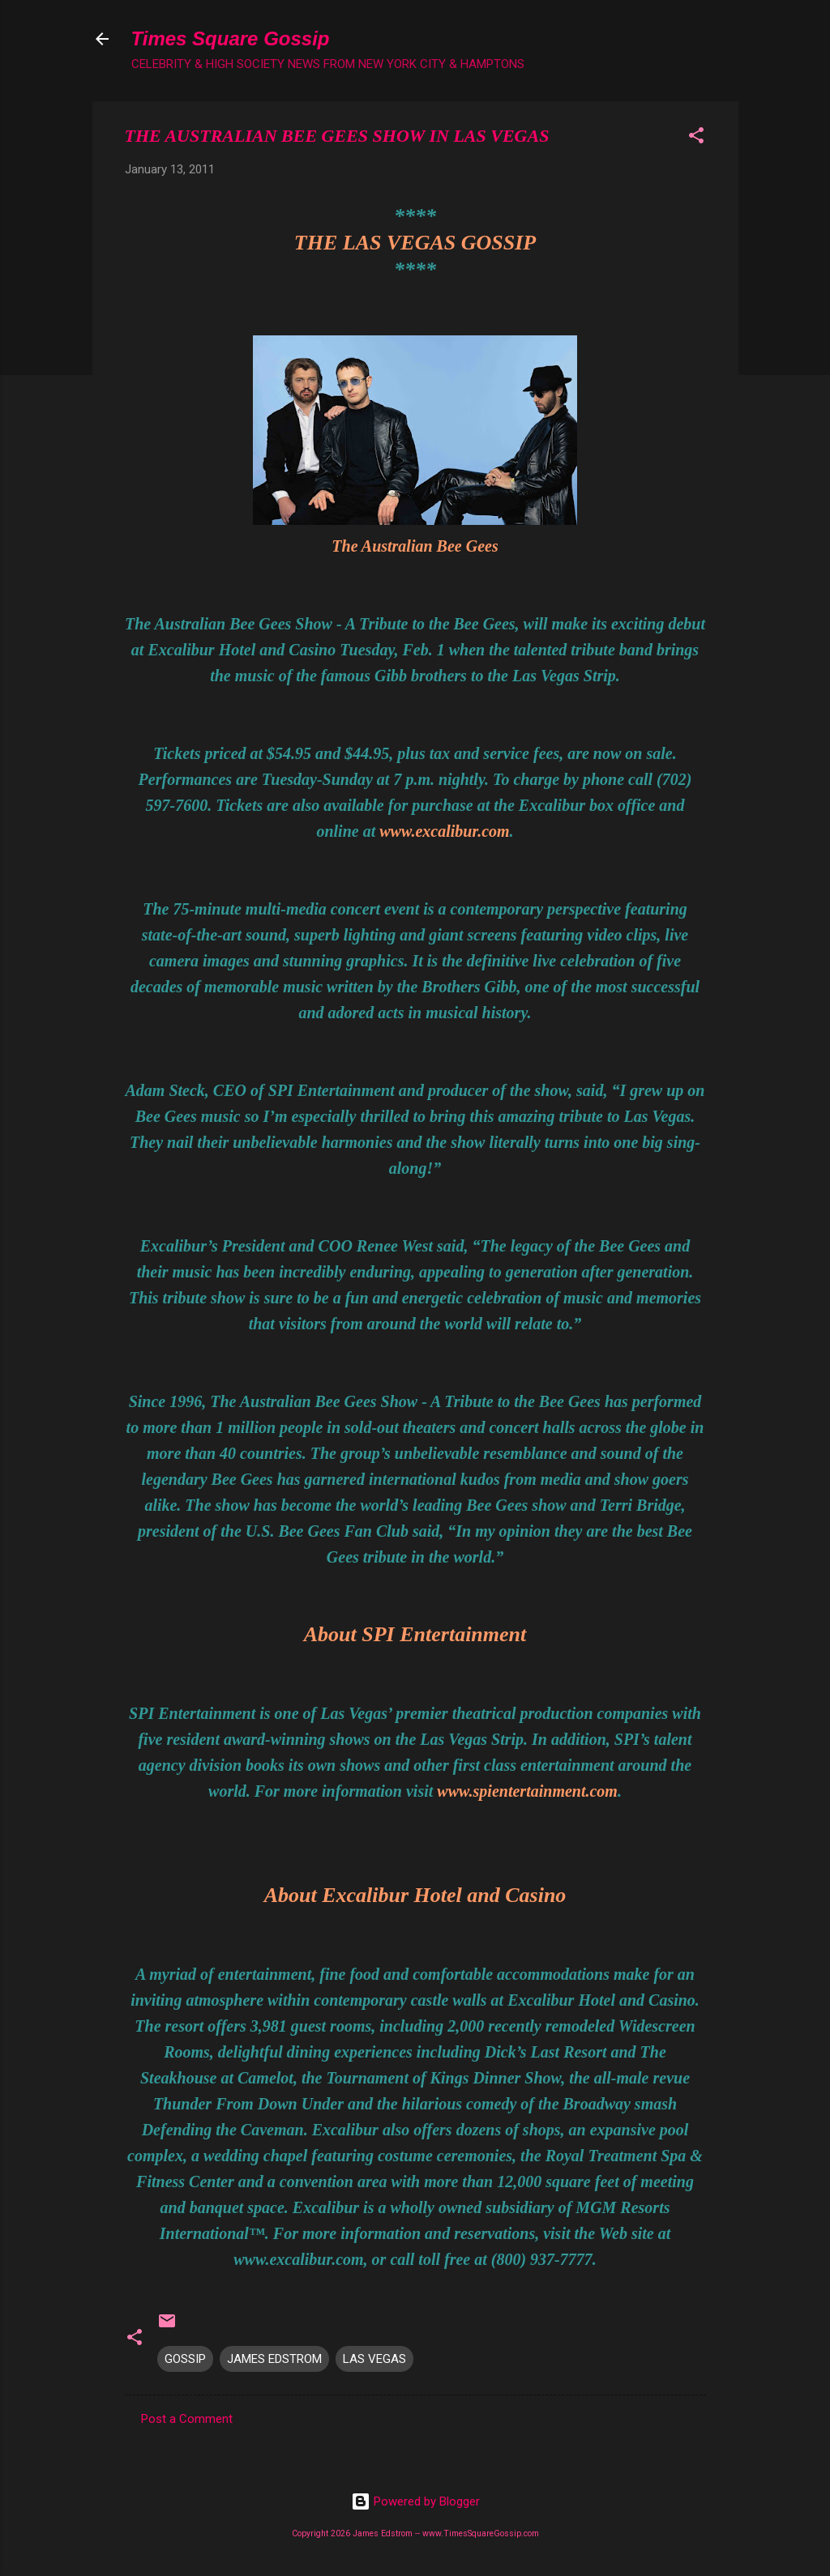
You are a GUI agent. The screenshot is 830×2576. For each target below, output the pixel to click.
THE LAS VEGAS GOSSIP (415, 242)
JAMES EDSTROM (274, 2359)
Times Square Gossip (230, 38)
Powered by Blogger (415, 2501)
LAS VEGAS (374, 2359)
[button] (696, 138)
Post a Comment (187, 2419)
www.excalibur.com (444, 831)
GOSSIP (185, 2359)
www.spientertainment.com (527, 1791)
